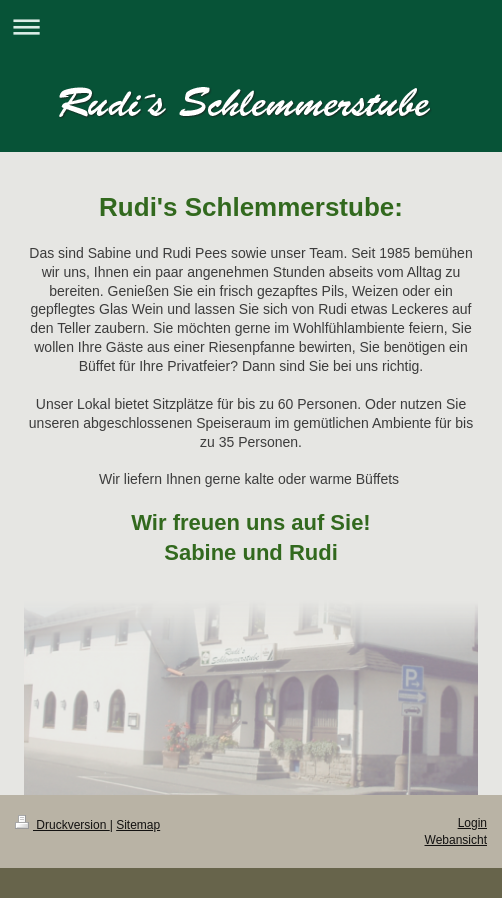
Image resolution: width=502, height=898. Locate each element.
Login (472, 823)
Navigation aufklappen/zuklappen (251, 26)
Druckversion (62, 825)
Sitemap (138, 825)
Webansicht (456, 840)
